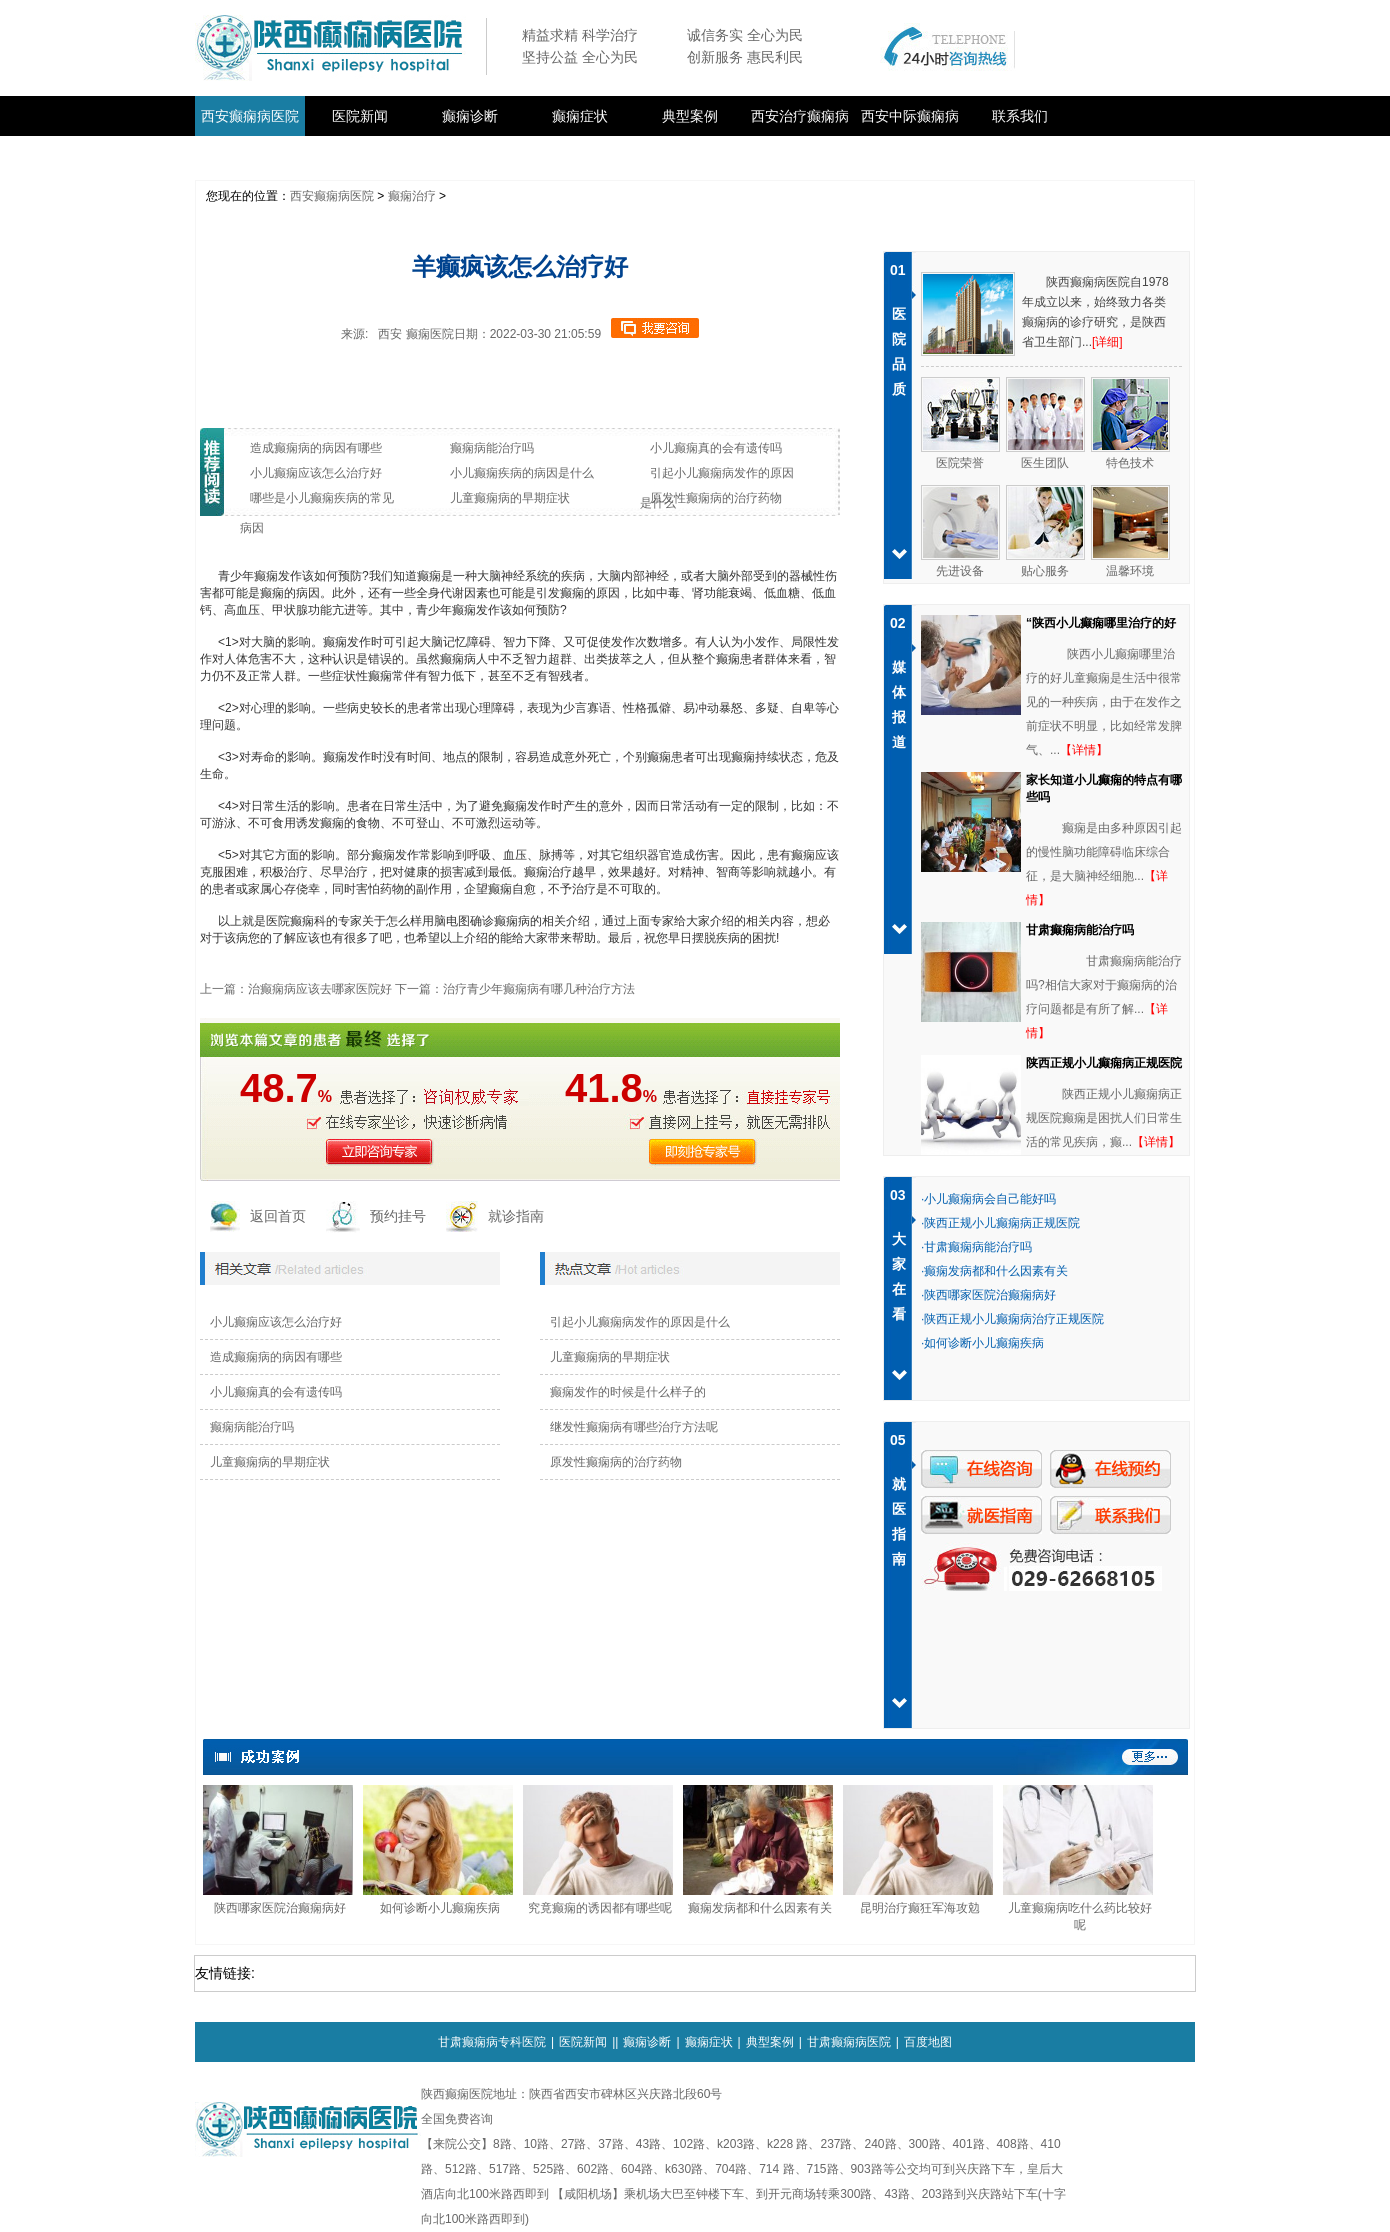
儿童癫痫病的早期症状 (270, 1462)
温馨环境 (1130, 571)
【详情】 (1084, 750)
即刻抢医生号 (696, 1152)
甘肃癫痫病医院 (849, 2042)
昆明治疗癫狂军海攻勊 (920, 1908)
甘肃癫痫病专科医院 (492, 2042)
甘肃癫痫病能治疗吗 (1080, 930)
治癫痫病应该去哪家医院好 (320, 989)
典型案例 (690, 116)
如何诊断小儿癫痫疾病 (440, 1908)
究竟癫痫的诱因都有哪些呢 (600, 1908)
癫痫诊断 (470, 116)
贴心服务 (1045, 571)
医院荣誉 (960, 463)
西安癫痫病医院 (250, 116)
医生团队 (1045, 463)
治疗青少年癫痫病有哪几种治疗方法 (539, 989)
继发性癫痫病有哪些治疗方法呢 (634, 1427)
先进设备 (960, 571)
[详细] (1107, 342)
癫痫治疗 (412, 196)
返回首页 (278, 1216)
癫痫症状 (580, 116)
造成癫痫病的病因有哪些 (276, 1357)
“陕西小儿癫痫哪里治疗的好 (1101, 623)
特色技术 (1130, 463)
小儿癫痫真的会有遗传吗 (276, 1392)
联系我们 (1020, 116)
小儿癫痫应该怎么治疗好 (276, 1322)
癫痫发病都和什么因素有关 (760, 1908)
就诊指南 (516, 1216)
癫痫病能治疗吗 (252, 1427)
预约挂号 (398, 1216)
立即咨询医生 (380, 1152)
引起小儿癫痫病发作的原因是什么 (640, 1322)
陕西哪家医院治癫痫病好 (280, 1908)
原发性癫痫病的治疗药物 (616, 1462)
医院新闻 (360, 116)
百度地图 (928, 2042)
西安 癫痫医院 (415, 334)
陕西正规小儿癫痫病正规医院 (1104, 1063)
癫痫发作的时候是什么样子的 (628, 1392)
